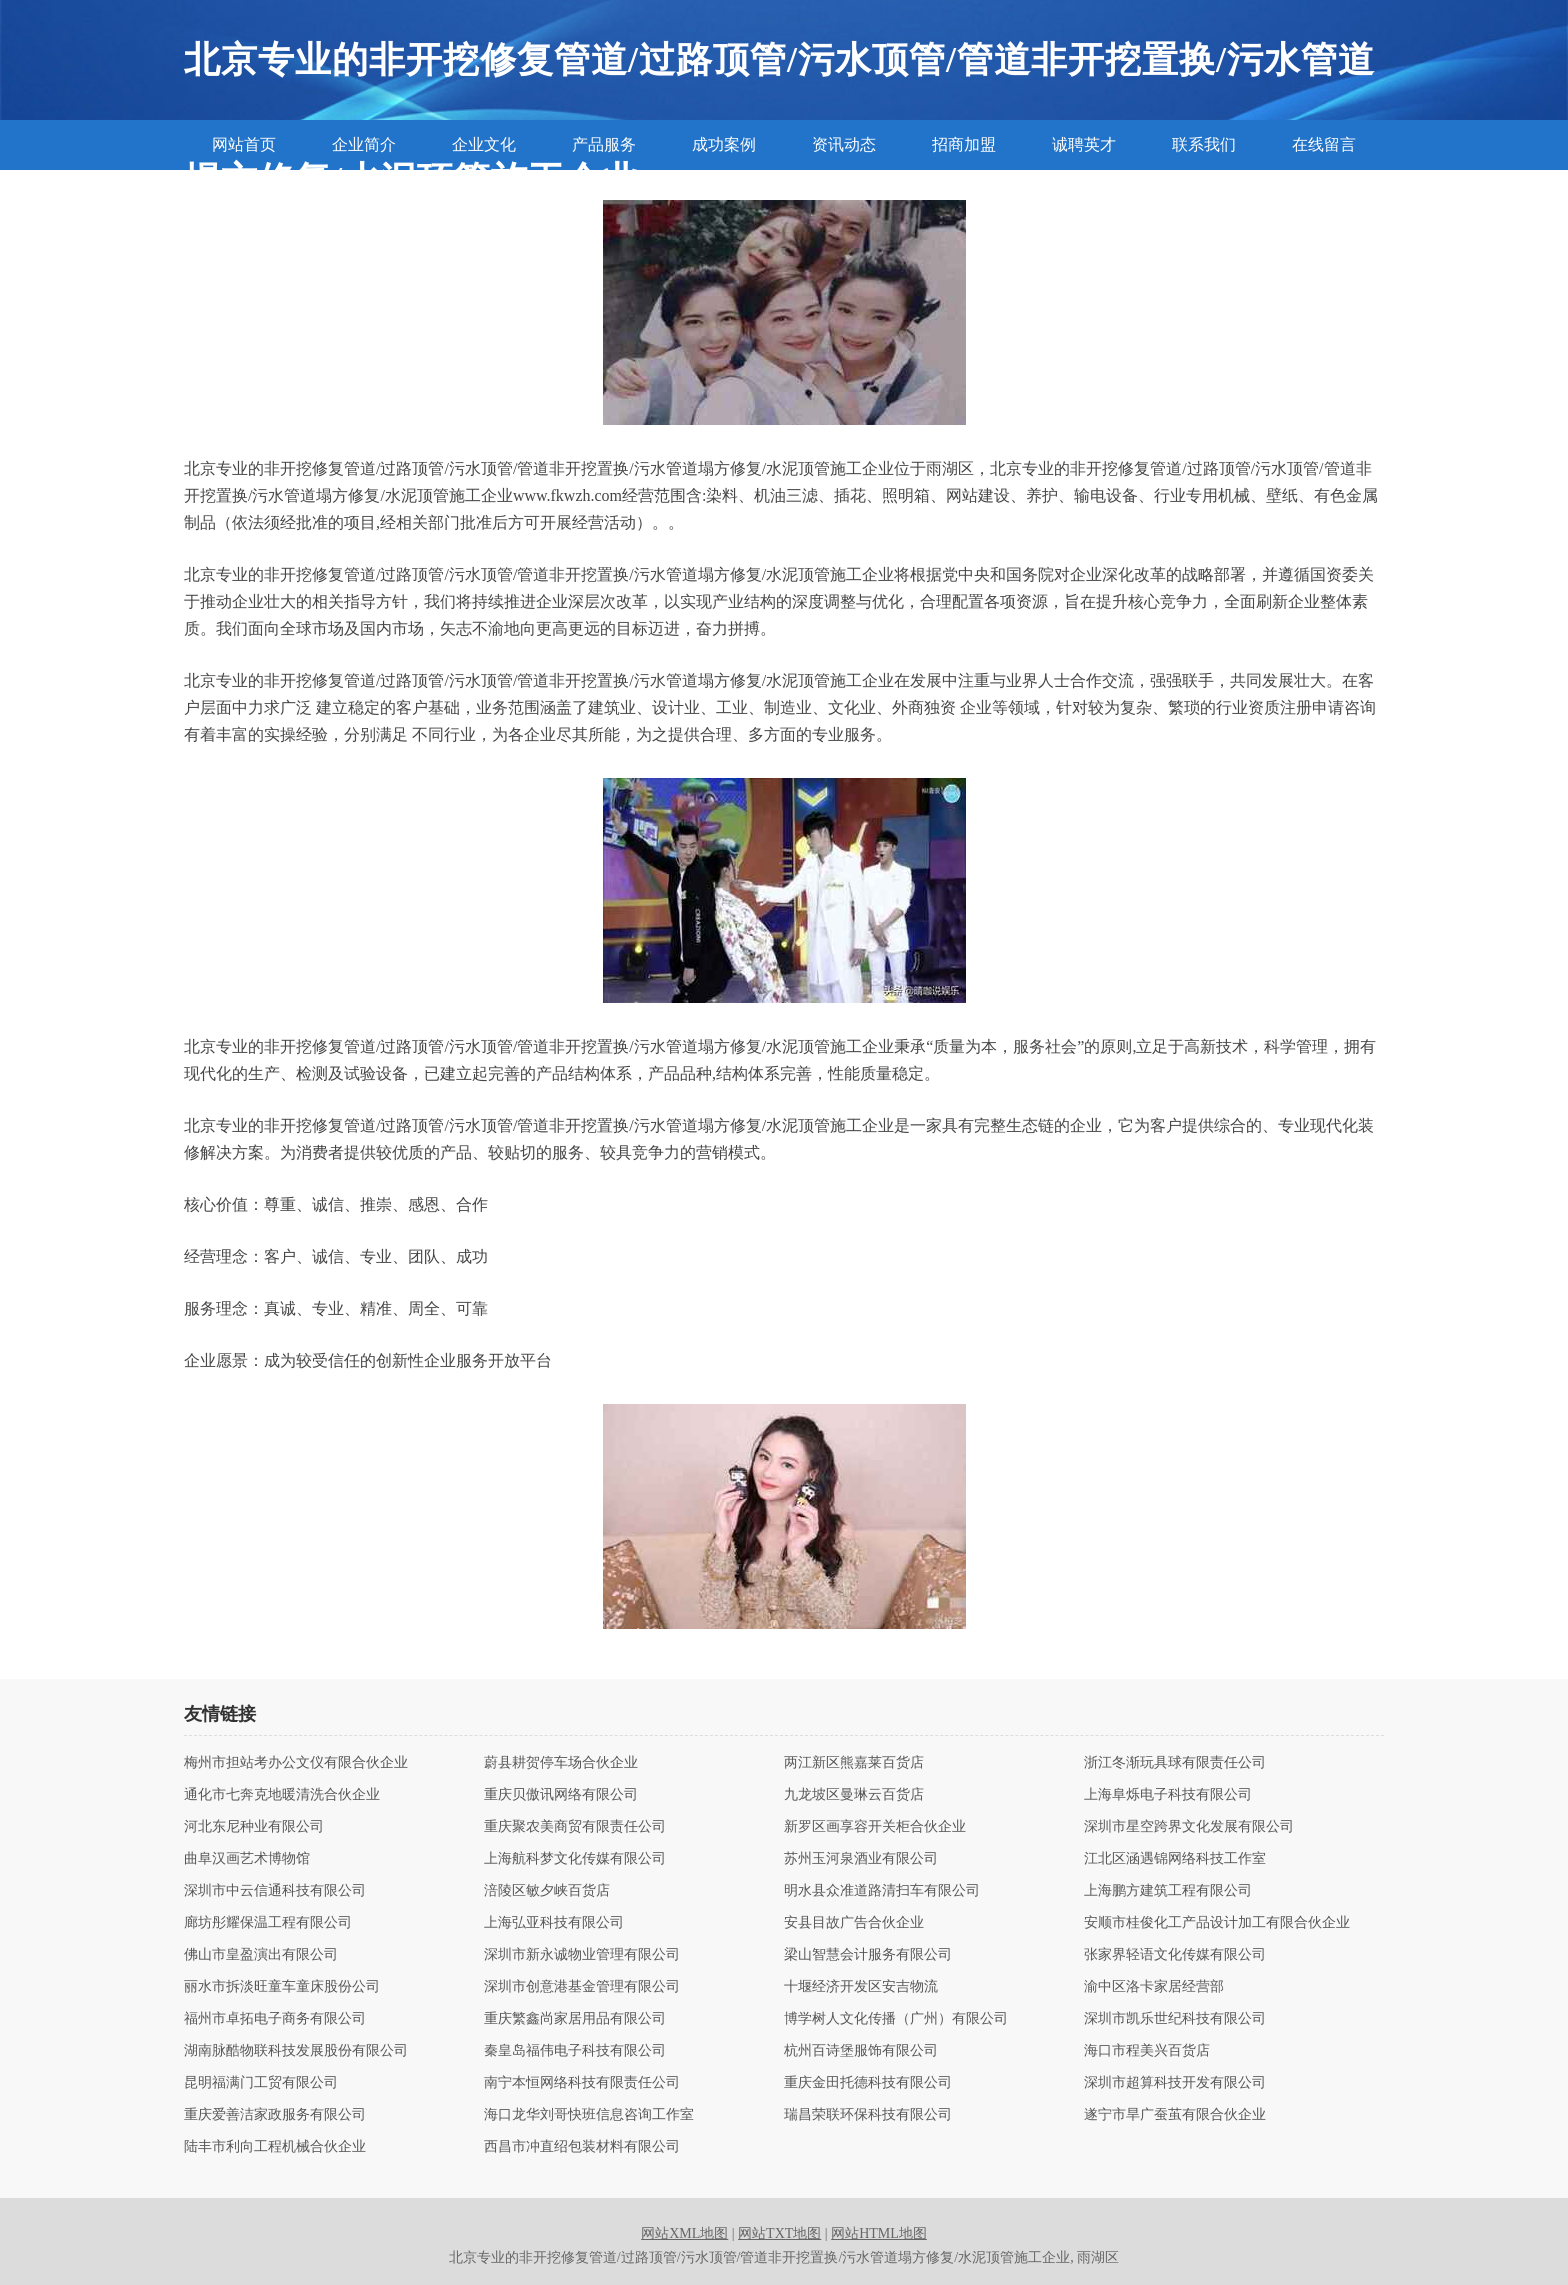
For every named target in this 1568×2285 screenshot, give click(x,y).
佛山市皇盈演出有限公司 (261, 1955)
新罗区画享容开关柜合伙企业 (875, 1827)
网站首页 (244, 144)
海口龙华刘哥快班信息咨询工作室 (589, 2115)
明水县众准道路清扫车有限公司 (882, 1891)
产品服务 (604, 144)
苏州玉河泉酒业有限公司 (861, 1859)
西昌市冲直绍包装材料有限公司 (582, 2147)
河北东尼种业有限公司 (254, 1827)
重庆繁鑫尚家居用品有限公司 (575, 2019)
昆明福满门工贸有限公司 (261, 2083)
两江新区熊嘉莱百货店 (854, 1763)
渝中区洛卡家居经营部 (1154, 1987)
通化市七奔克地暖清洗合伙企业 (282, 1795)
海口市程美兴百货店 (1147, 2051)
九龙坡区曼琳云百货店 (854, 1795)
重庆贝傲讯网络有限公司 (561, 1795)
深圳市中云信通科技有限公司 (275, 1891)
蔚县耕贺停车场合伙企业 (561, 1763)
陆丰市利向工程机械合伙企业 (275, 2147)
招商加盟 (964, 144)
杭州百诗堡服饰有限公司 (861, 2051)
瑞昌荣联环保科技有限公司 (868, 2115)
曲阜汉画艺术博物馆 (247, 1859)
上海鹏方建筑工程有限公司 (1168, 1891)
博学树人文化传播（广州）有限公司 (896, 2019)
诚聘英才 (1084, 144)
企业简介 (364, 144)
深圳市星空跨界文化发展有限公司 (1189, 1827)
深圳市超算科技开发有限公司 (1175, 2083)
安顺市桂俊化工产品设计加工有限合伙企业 (1217, 1923)
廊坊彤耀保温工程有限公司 (268, 1923)
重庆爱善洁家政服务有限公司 (275, 2115)
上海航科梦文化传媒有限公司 (575, 1859)
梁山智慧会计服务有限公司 (868, 1955)
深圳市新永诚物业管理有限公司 (582, 1955)
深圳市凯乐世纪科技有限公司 (1175, 2019)
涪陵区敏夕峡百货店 (547, 1891)
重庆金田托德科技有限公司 (868, 2083)
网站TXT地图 (779, 2233)
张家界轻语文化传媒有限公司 (1175, 1955)
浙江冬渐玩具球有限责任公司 (1175, 1763)
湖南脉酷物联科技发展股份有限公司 (296, 2051)
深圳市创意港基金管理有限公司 (582, 1987)
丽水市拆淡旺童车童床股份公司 (282, 1987)
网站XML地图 (684, 2233)
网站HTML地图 (879, 2233)
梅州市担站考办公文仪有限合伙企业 (296, 1763)
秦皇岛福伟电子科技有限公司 (575, 2051)
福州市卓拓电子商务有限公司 (275, 2019)
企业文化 (484, 144)
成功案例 (724, 144)
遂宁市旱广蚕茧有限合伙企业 (1175, 2115)
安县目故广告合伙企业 (854, 1923)
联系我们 (1204, 144)
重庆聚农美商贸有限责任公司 (575, 1827)
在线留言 (1324, 144)
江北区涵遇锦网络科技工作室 (1175, 1859)
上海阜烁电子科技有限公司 (1168, 1795)
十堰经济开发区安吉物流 (861, 1987)
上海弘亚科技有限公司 (554, 1923)
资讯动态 (844, 144)
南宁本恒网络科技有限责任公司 (582, 2083)
